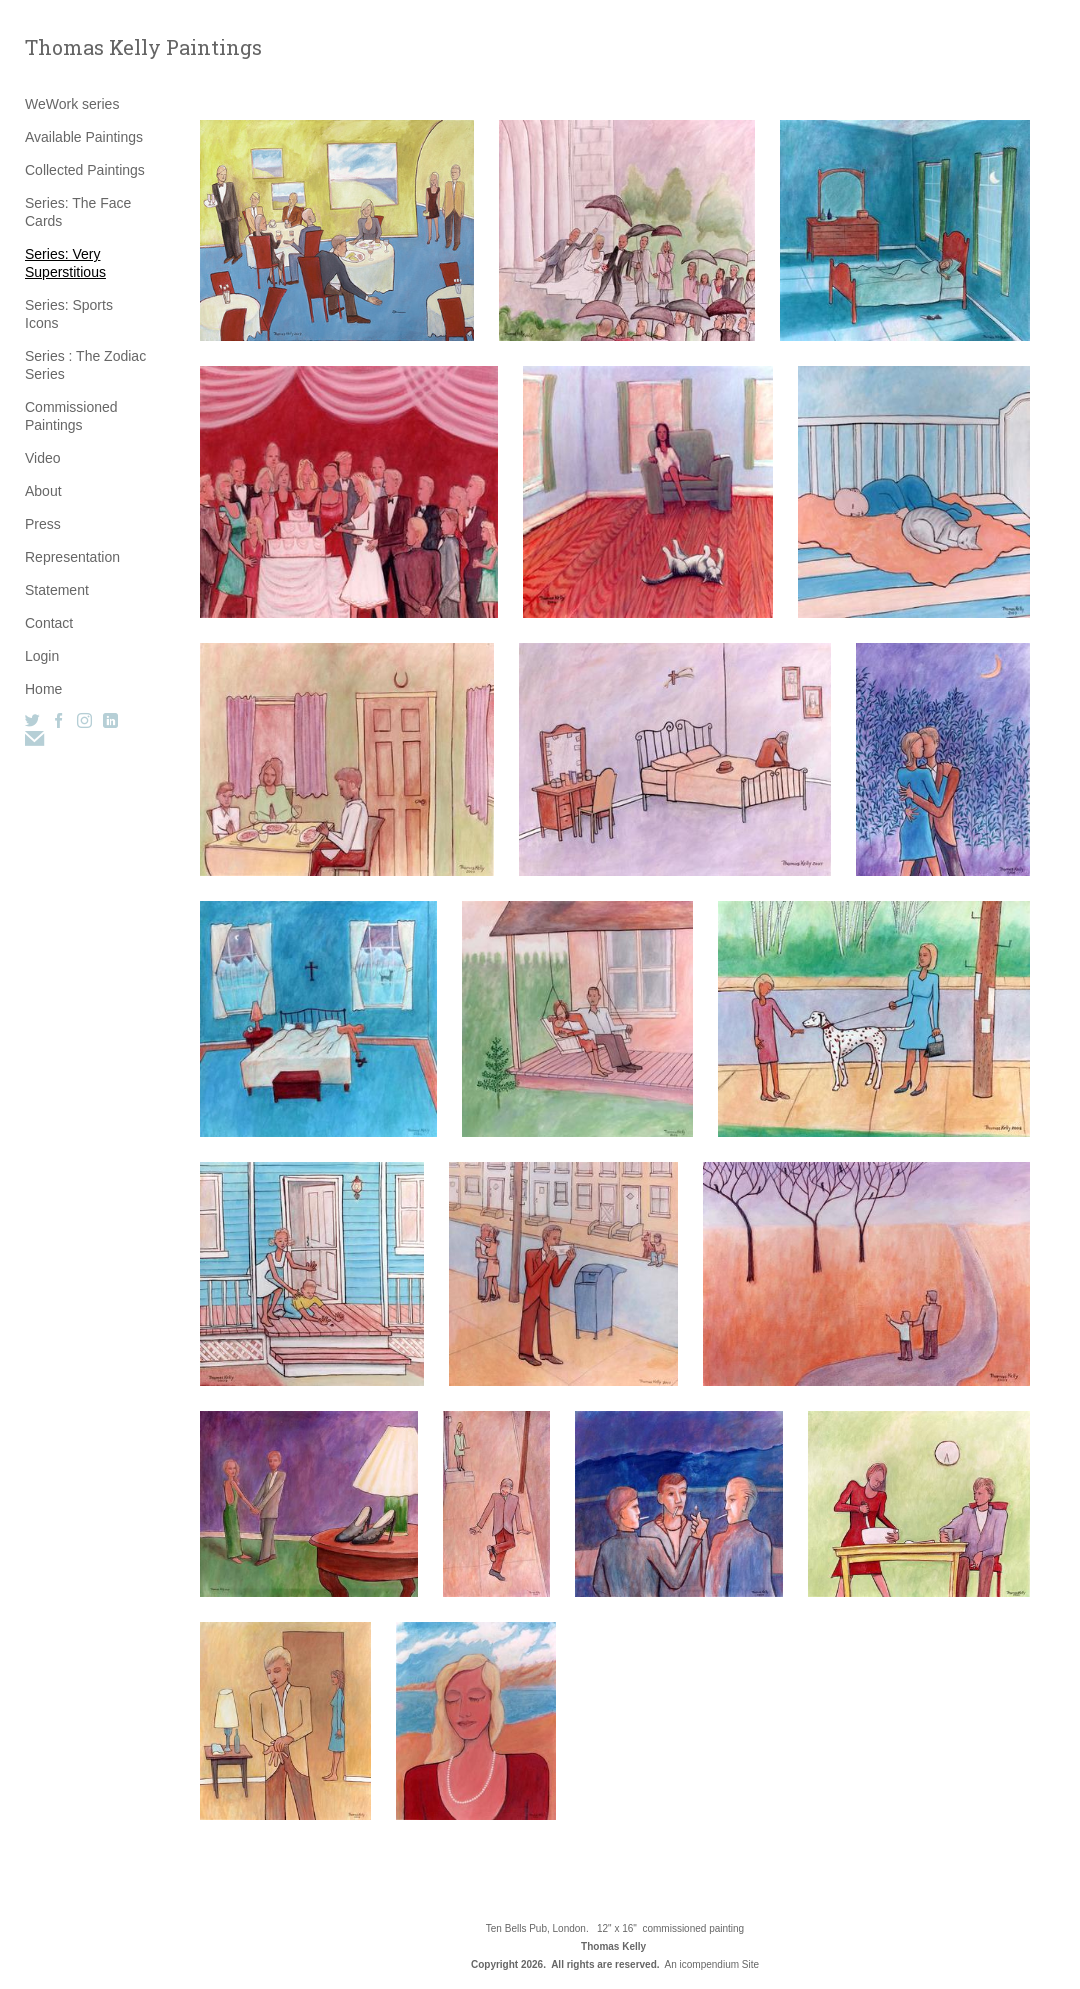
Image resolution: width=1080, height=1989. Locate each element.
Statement (57, 590)
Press (43, 524)
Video (43, 458)
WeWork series (72, 104)
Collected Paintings (85, 170)
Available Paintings (84, 137)
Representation (72, 557)
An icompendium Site (712, 1964)
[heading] (75, 47)
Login (42, 656)
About (43, 491)
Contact (49, 623)
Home (43, 689)
